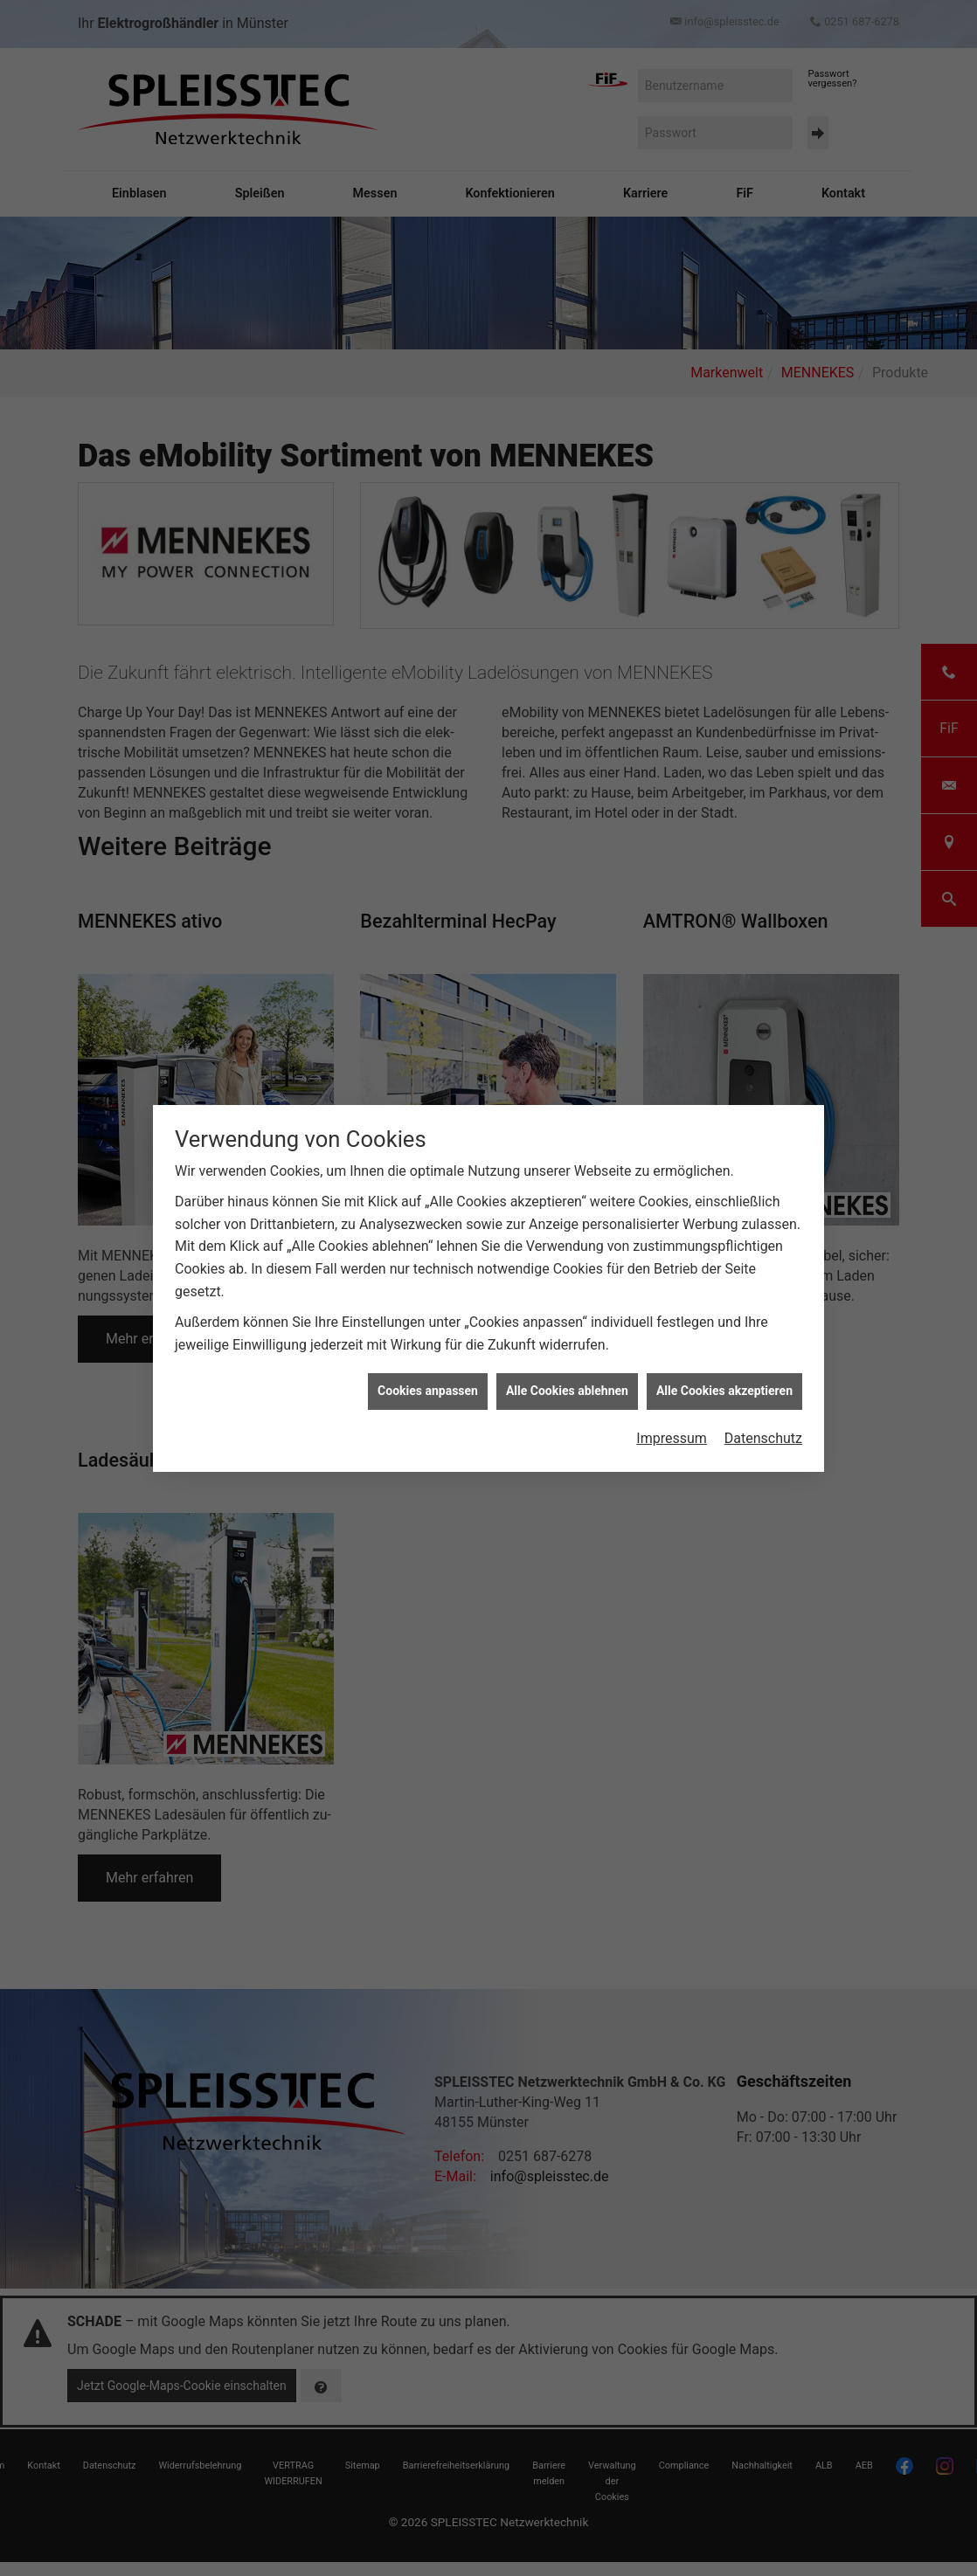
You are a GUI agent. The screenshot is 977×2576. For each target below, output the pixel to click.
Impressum (671, 1429)
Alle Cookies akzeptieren (724, 1382)
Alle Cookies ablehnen (567, 1382)
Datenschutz (763, 1429)
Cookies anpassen (428, 1382)
